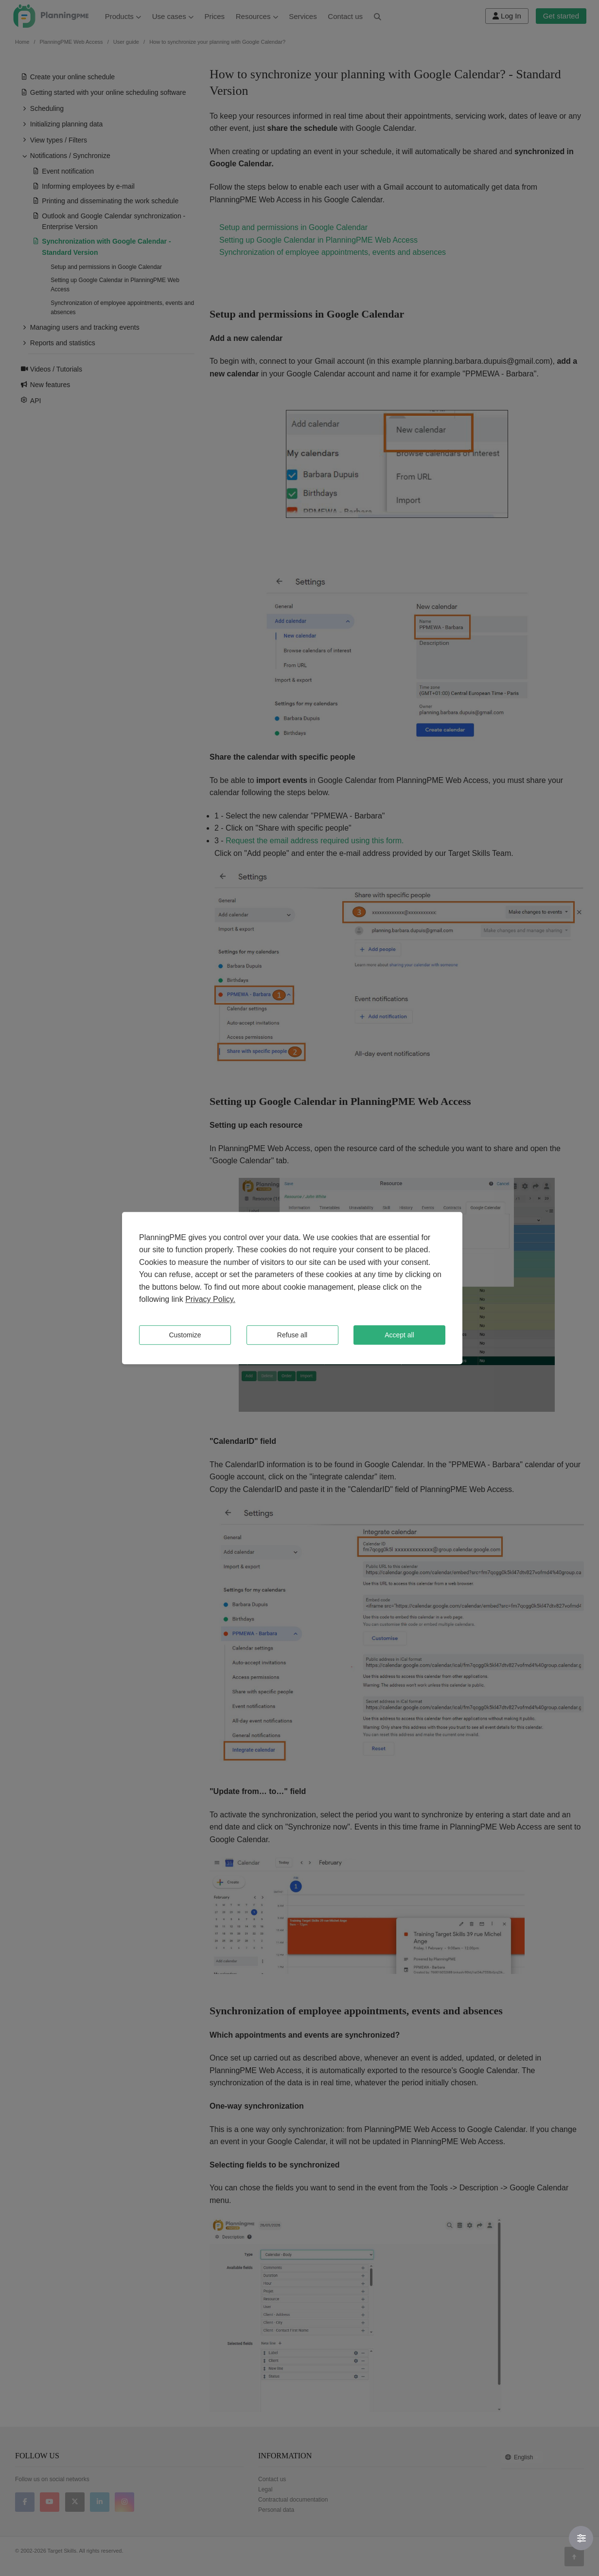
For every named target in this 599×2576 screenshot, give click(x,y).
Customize (185, 1335)
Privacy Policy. (210, 1300)
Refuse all (292, 1335)
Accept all (399, 1335)
